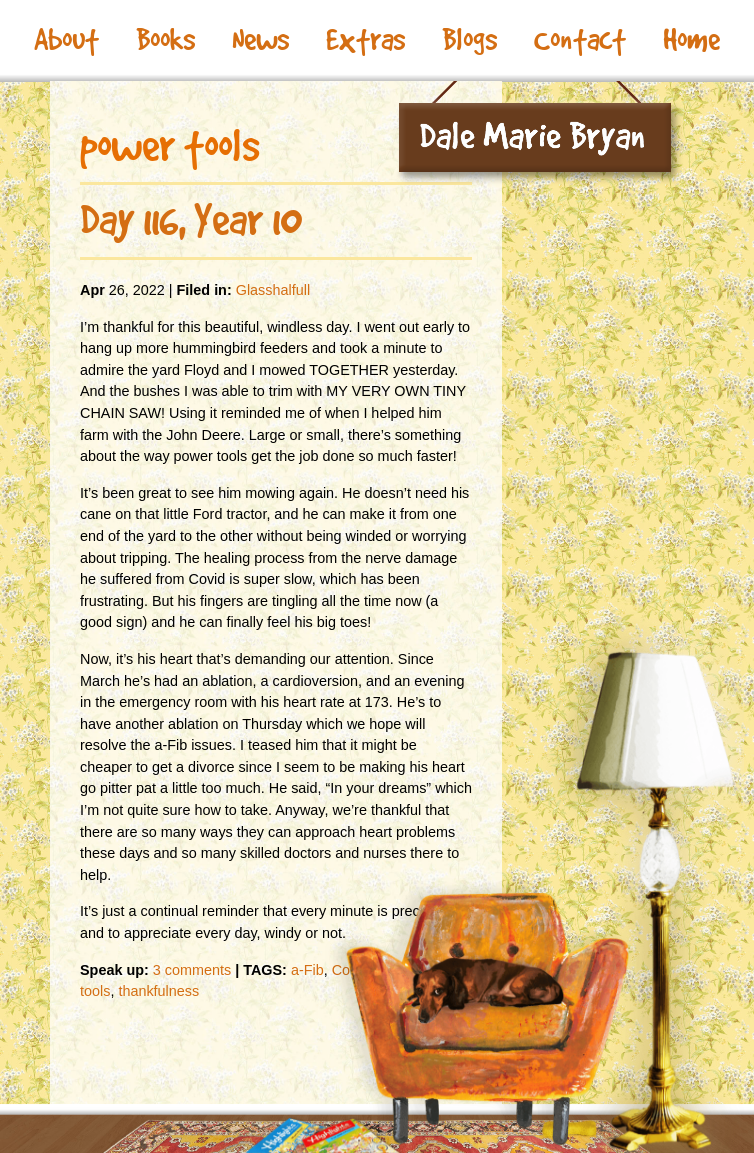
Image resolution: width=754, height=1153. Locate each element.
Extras (365, 40)
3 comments (192, 970)
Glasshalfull (273, 290)
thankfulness (158, 991)
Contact (580, 40)
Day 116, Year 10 (191, 220)
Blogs (469, 40)
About (66, 40)
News (260, 40)
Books (165, 40)
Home (691, 40)
